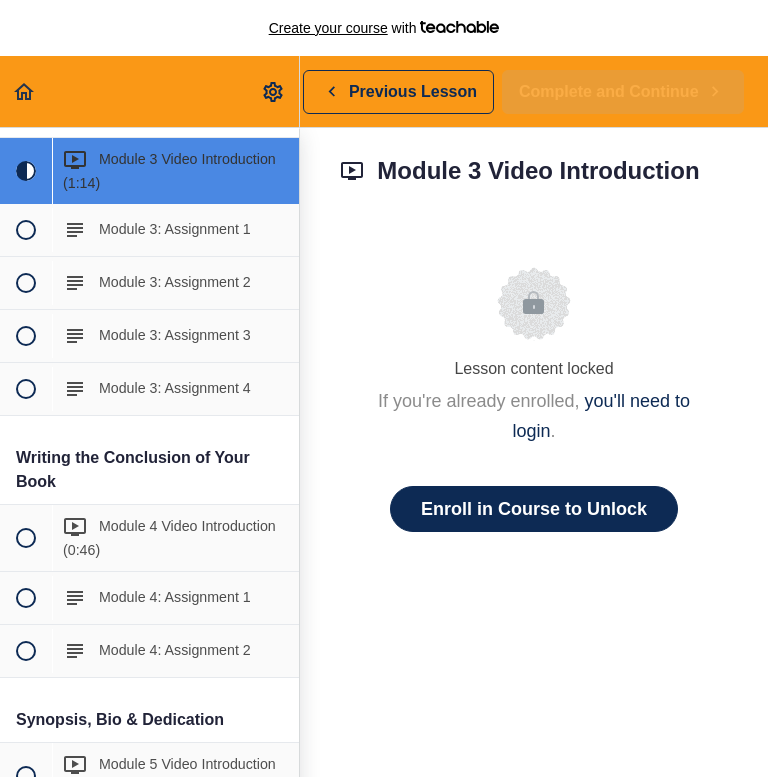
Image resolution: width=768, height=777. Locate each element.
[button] (25, 91)
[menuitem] (274, 91)
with (384, 28)
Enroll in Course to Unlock (534, 509)
